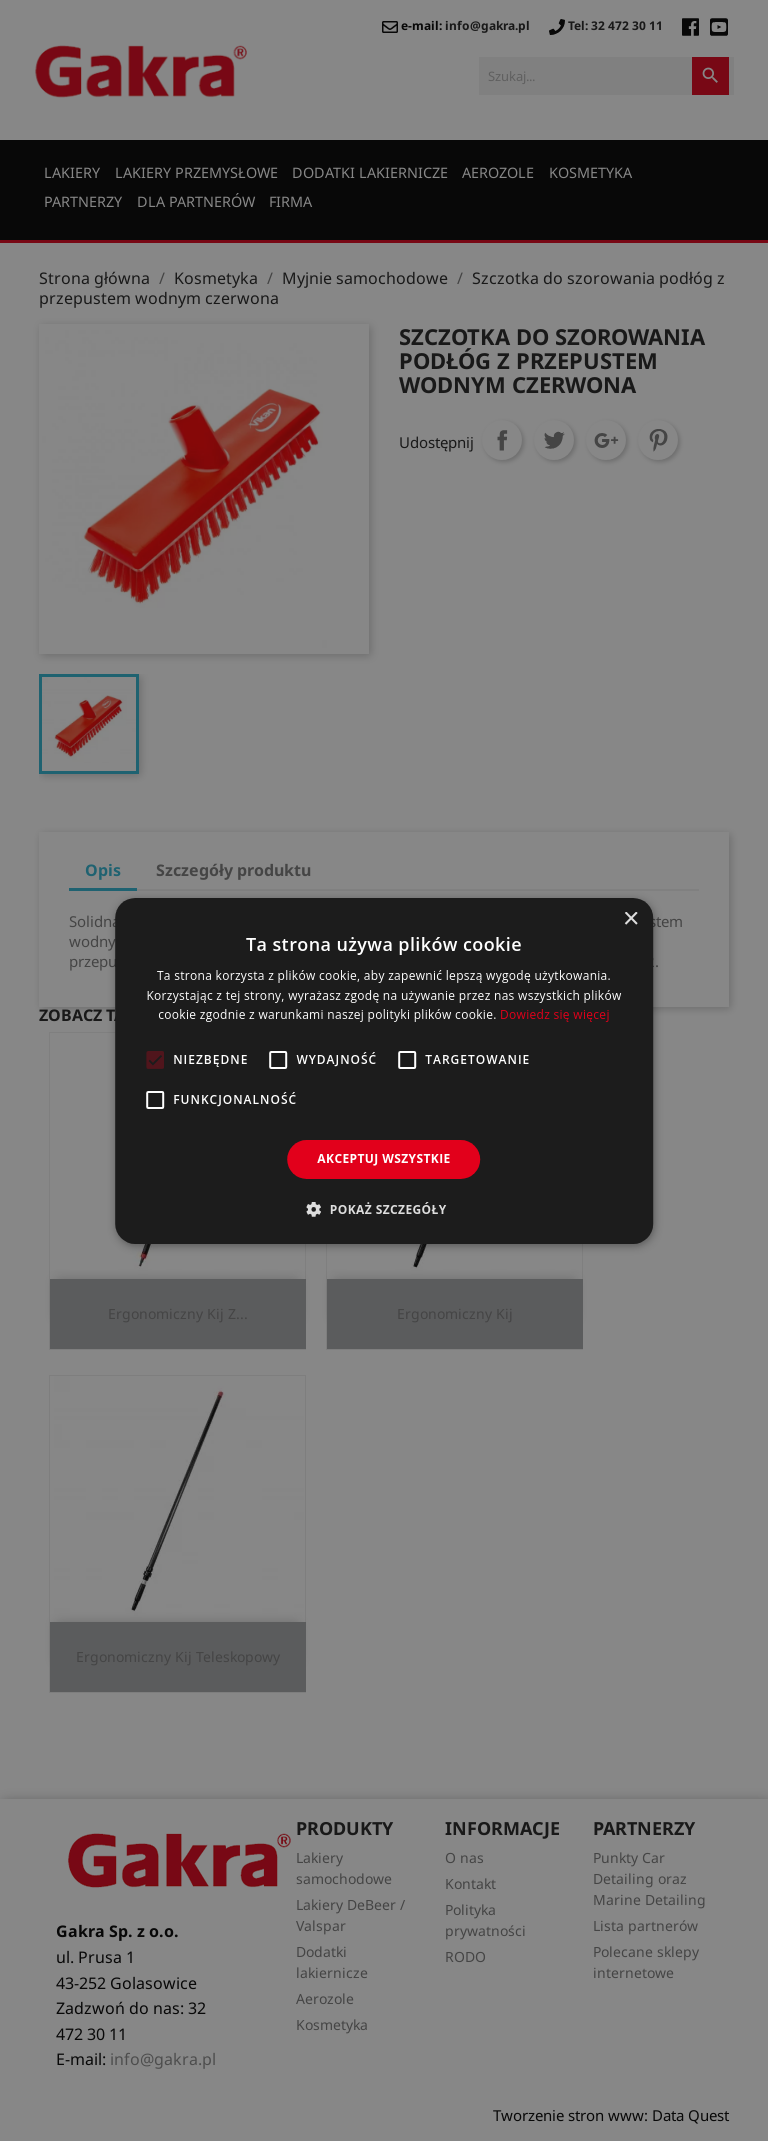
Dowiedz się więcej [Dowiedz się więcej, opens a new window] (555, 1014)
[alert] (384, 1070)
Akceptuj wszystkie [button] (383, 1158)
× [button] (630, 918)
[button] (383, 1209)
